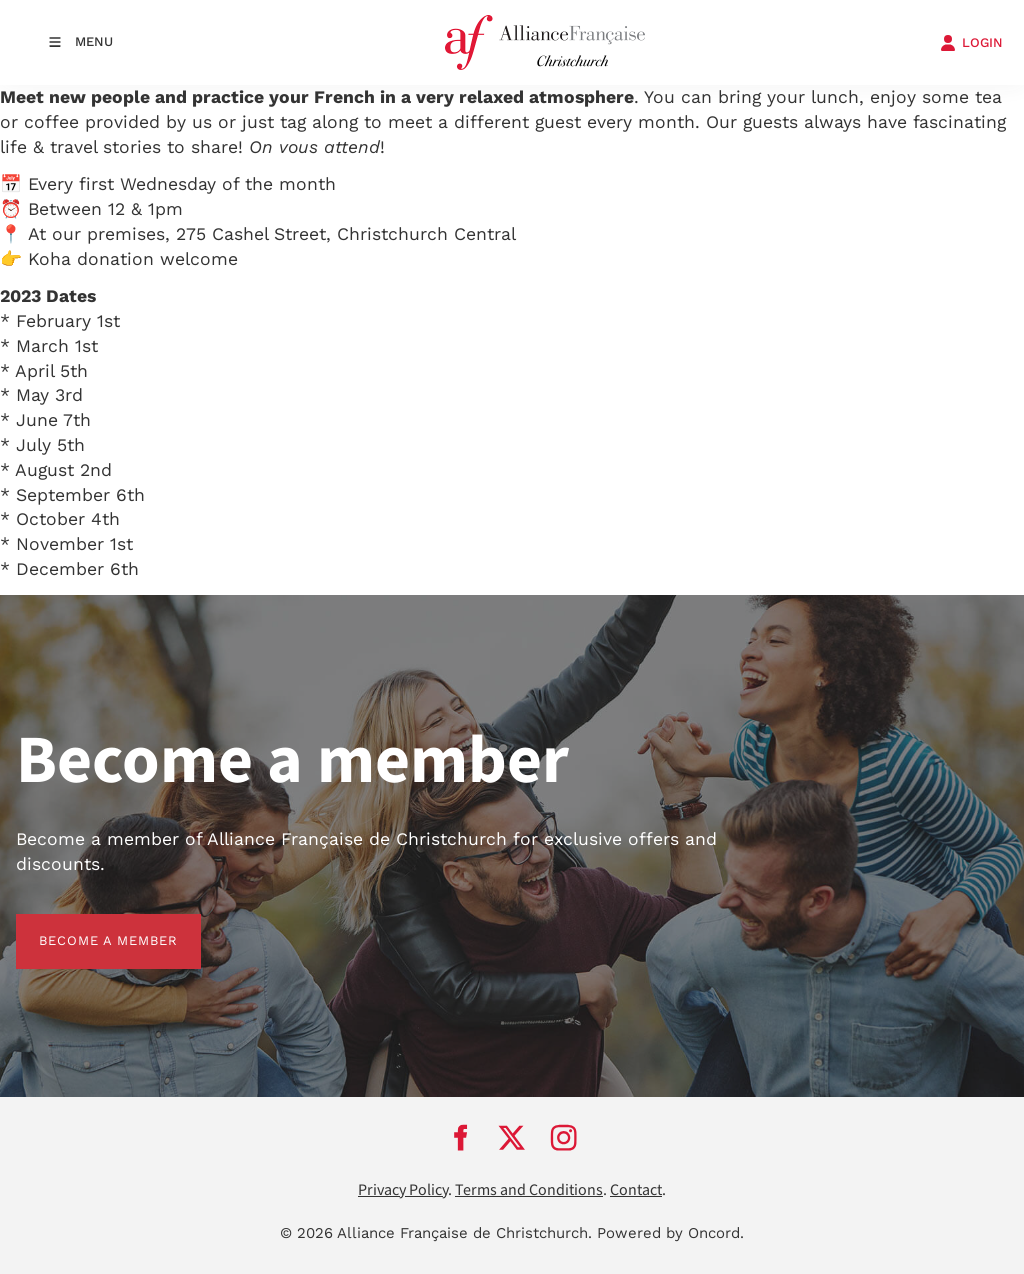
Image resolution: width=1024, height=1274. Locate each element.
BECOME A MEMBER (85, 925)
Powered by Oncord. (670, 1233)
